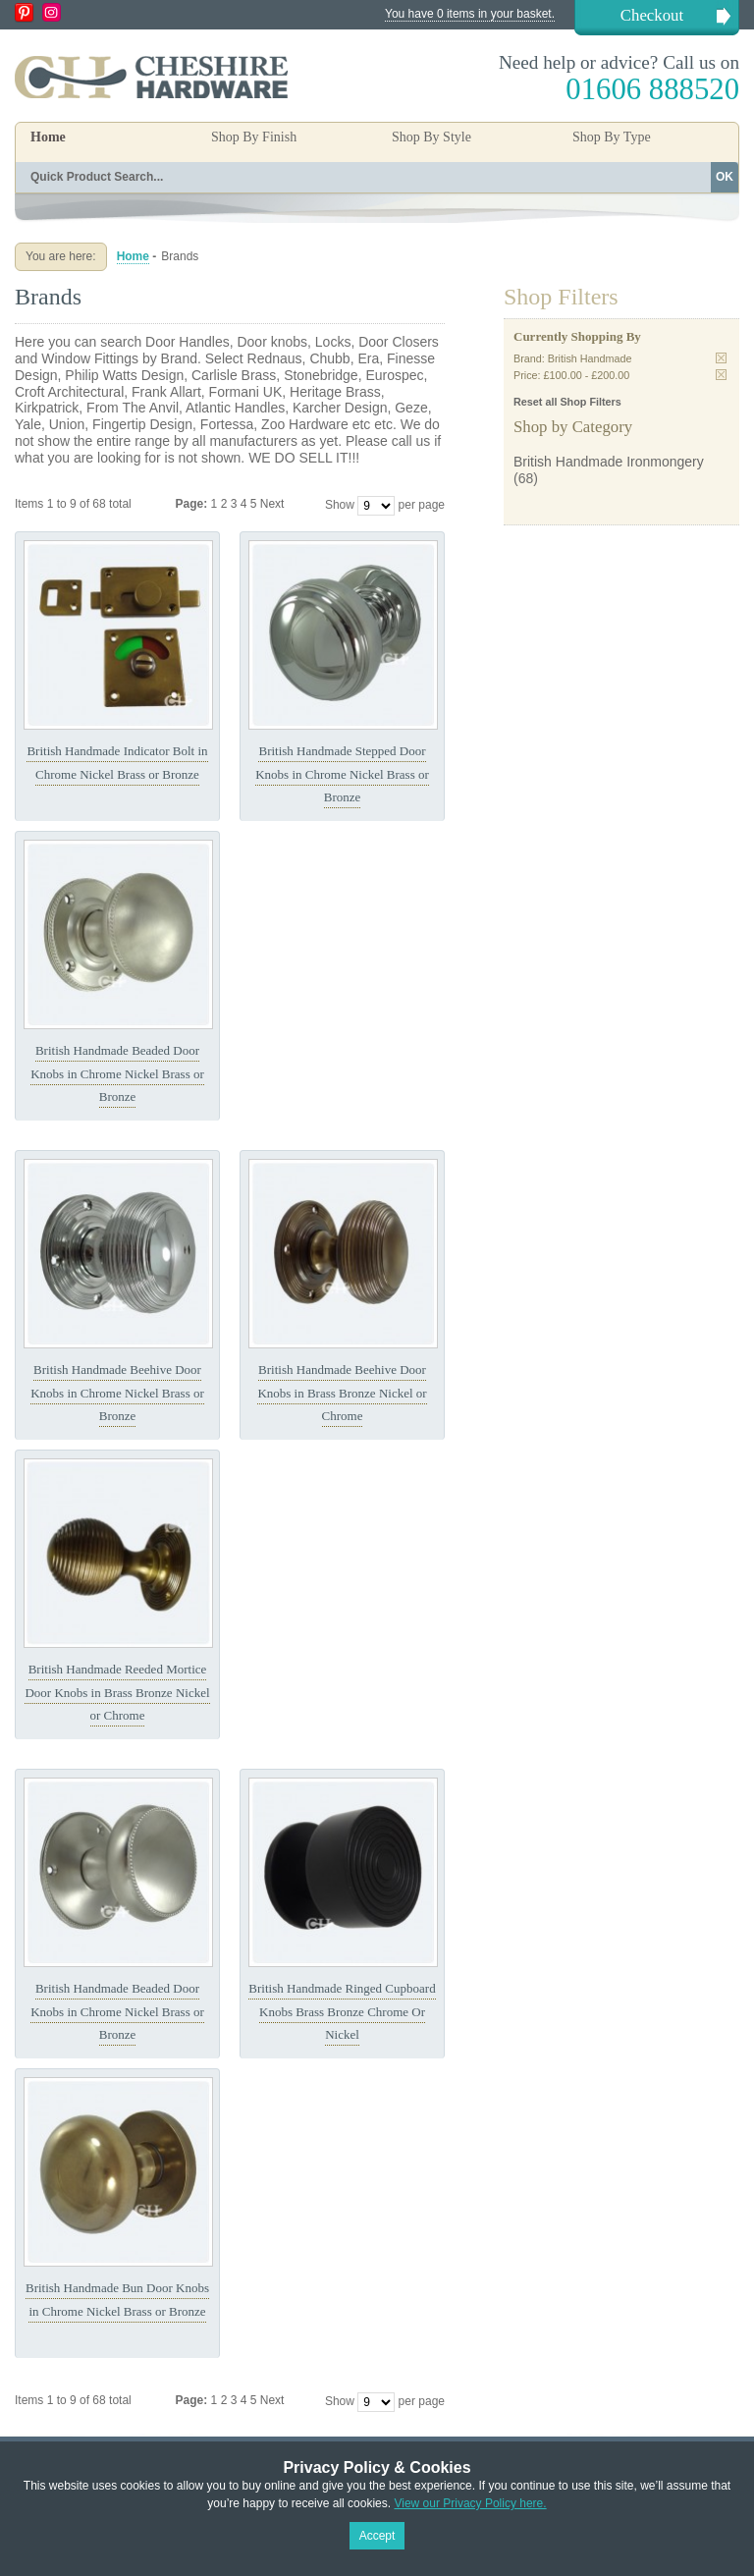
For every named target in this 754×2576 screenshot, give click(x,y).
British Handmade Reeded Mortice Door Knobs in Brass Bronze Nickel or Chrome (117, 1692)
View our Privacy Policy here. (470, 2503)
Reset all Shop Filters (567, 402)
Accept (377, 2536)
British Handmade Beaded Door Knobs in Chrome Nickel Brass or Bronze (117, 1073)
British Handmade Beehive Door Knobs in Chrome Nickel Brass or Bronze (117, 1392)
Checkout (651, 15)
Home (48, 137)
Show (339, 505)
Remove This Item (721, 358)
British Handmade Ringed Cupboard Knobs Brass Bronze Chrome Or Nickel (341, 2011)
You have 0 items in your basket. (470, 14)
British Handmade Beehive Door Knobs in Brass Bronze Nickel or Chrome (341, 1392)
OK (724, 177)
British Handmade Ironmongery (608, 461)
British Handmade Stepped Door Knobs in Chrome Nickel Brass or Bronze (342, 773)
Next (272, 504)
